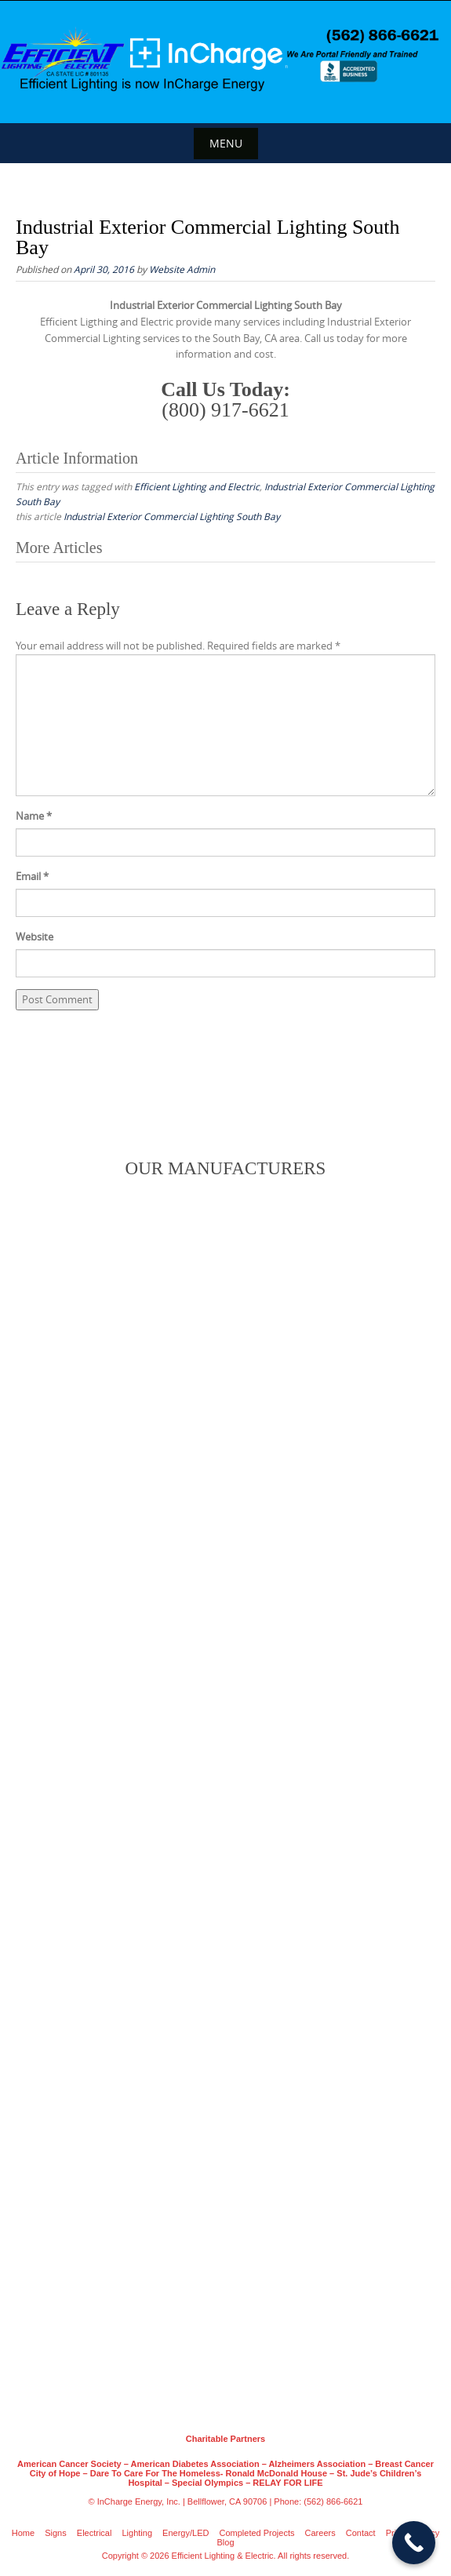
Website (34, 937)
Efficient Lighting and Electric (197, 486)
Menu (225, 143)
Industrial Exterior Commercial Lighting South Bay (172, 516)
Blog (225, 2542)
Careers (320, 2533)
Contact (361, 2533)
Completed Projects (256, 2533)
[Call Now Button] (413, 2542)
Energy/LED (185, 2533)
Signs (56, 2533)
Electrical (94, 2533)
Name (34, 816)
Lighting (137, 2533)
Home (23, 2533)
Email (32, 876)
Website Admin (182, 269)
